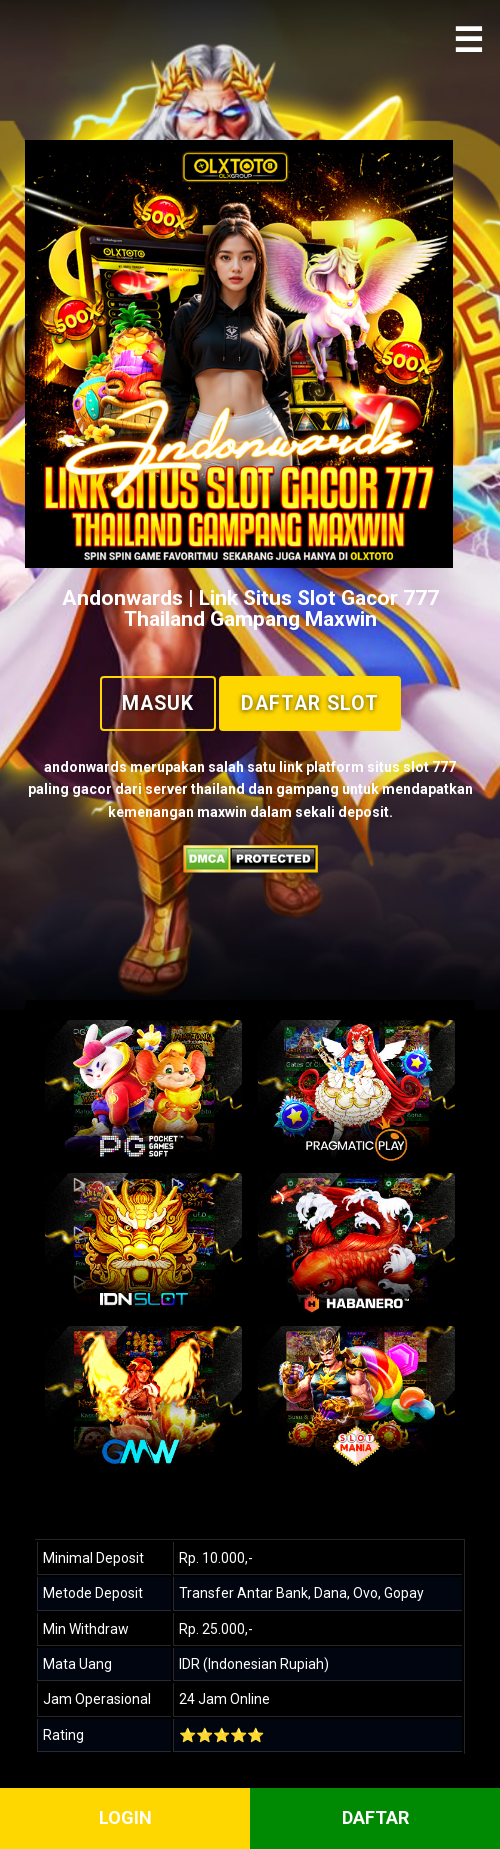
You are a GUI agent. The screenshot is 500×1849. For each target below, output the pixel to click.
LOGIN (125, 1817)
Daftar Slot (310, 703)
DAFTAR (375, 1817)
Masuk (158, 703)
